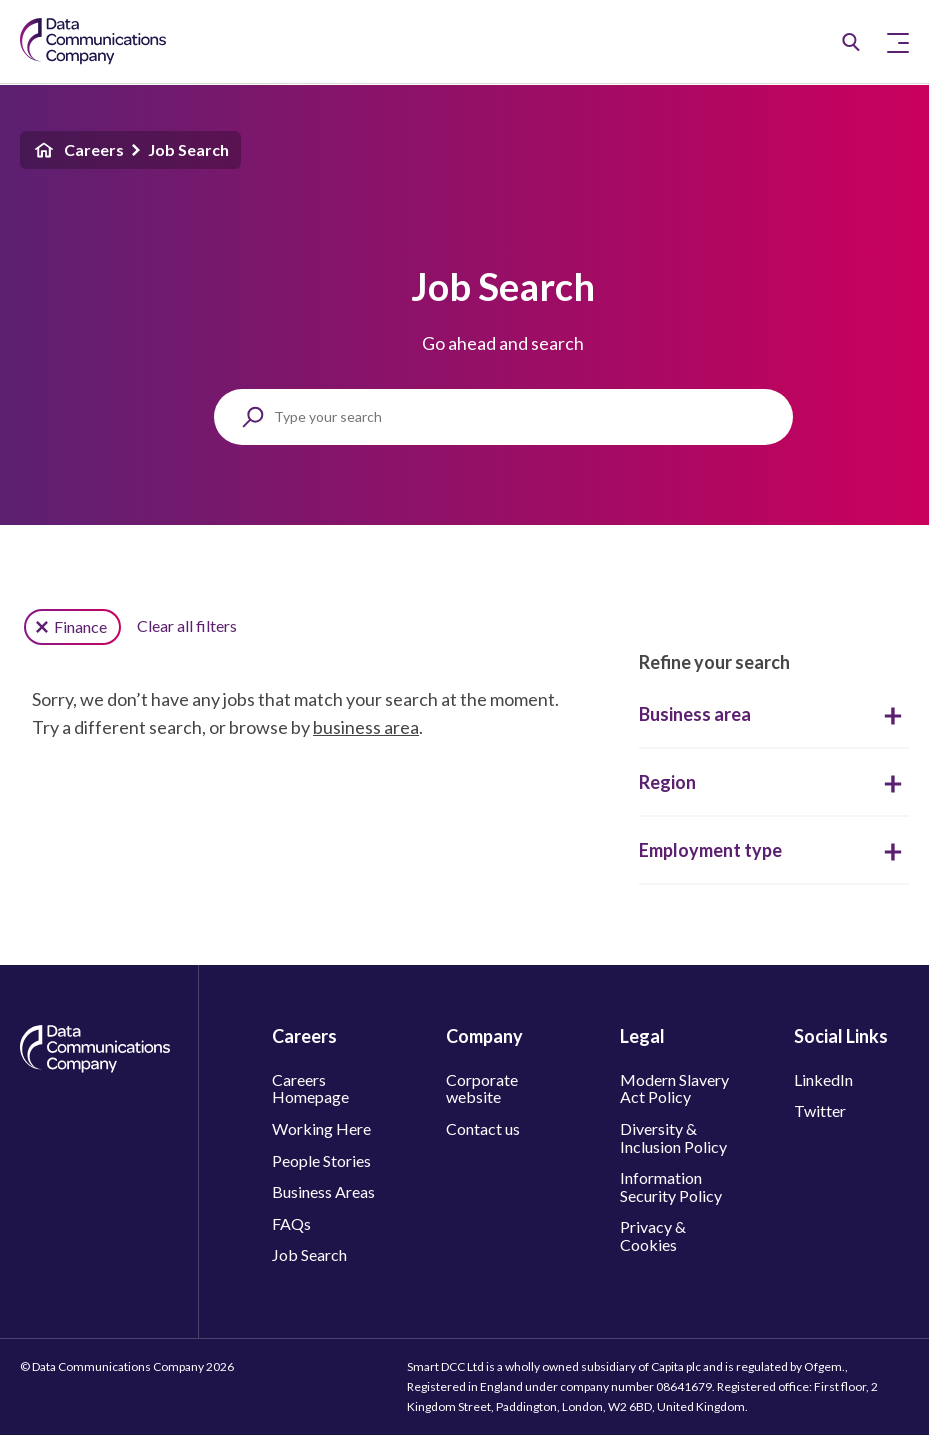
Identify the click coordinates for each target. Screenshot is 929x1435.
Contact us (483, 1128)
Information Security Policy (671, 1186)
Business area (774, 714)
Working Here (321, 1128)
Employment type (774, 850)
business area (366, 727)
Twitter (820, 1110)
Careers (78, 150)
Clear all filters (187, 625)
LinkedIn (823, 1079)
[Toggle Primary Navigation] (898, 42)
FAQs (291, 1223)
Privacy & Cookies (653, 1235)
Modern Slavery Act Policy (674, 1088)
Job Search (188, 149)
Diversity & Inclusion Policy (673, 1137)
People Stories (321, 1160)
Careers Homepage (310, 1088)
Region (774, 782)
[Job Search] (851, 42)
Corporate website (482, 1088)
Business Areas (323, 1191)
